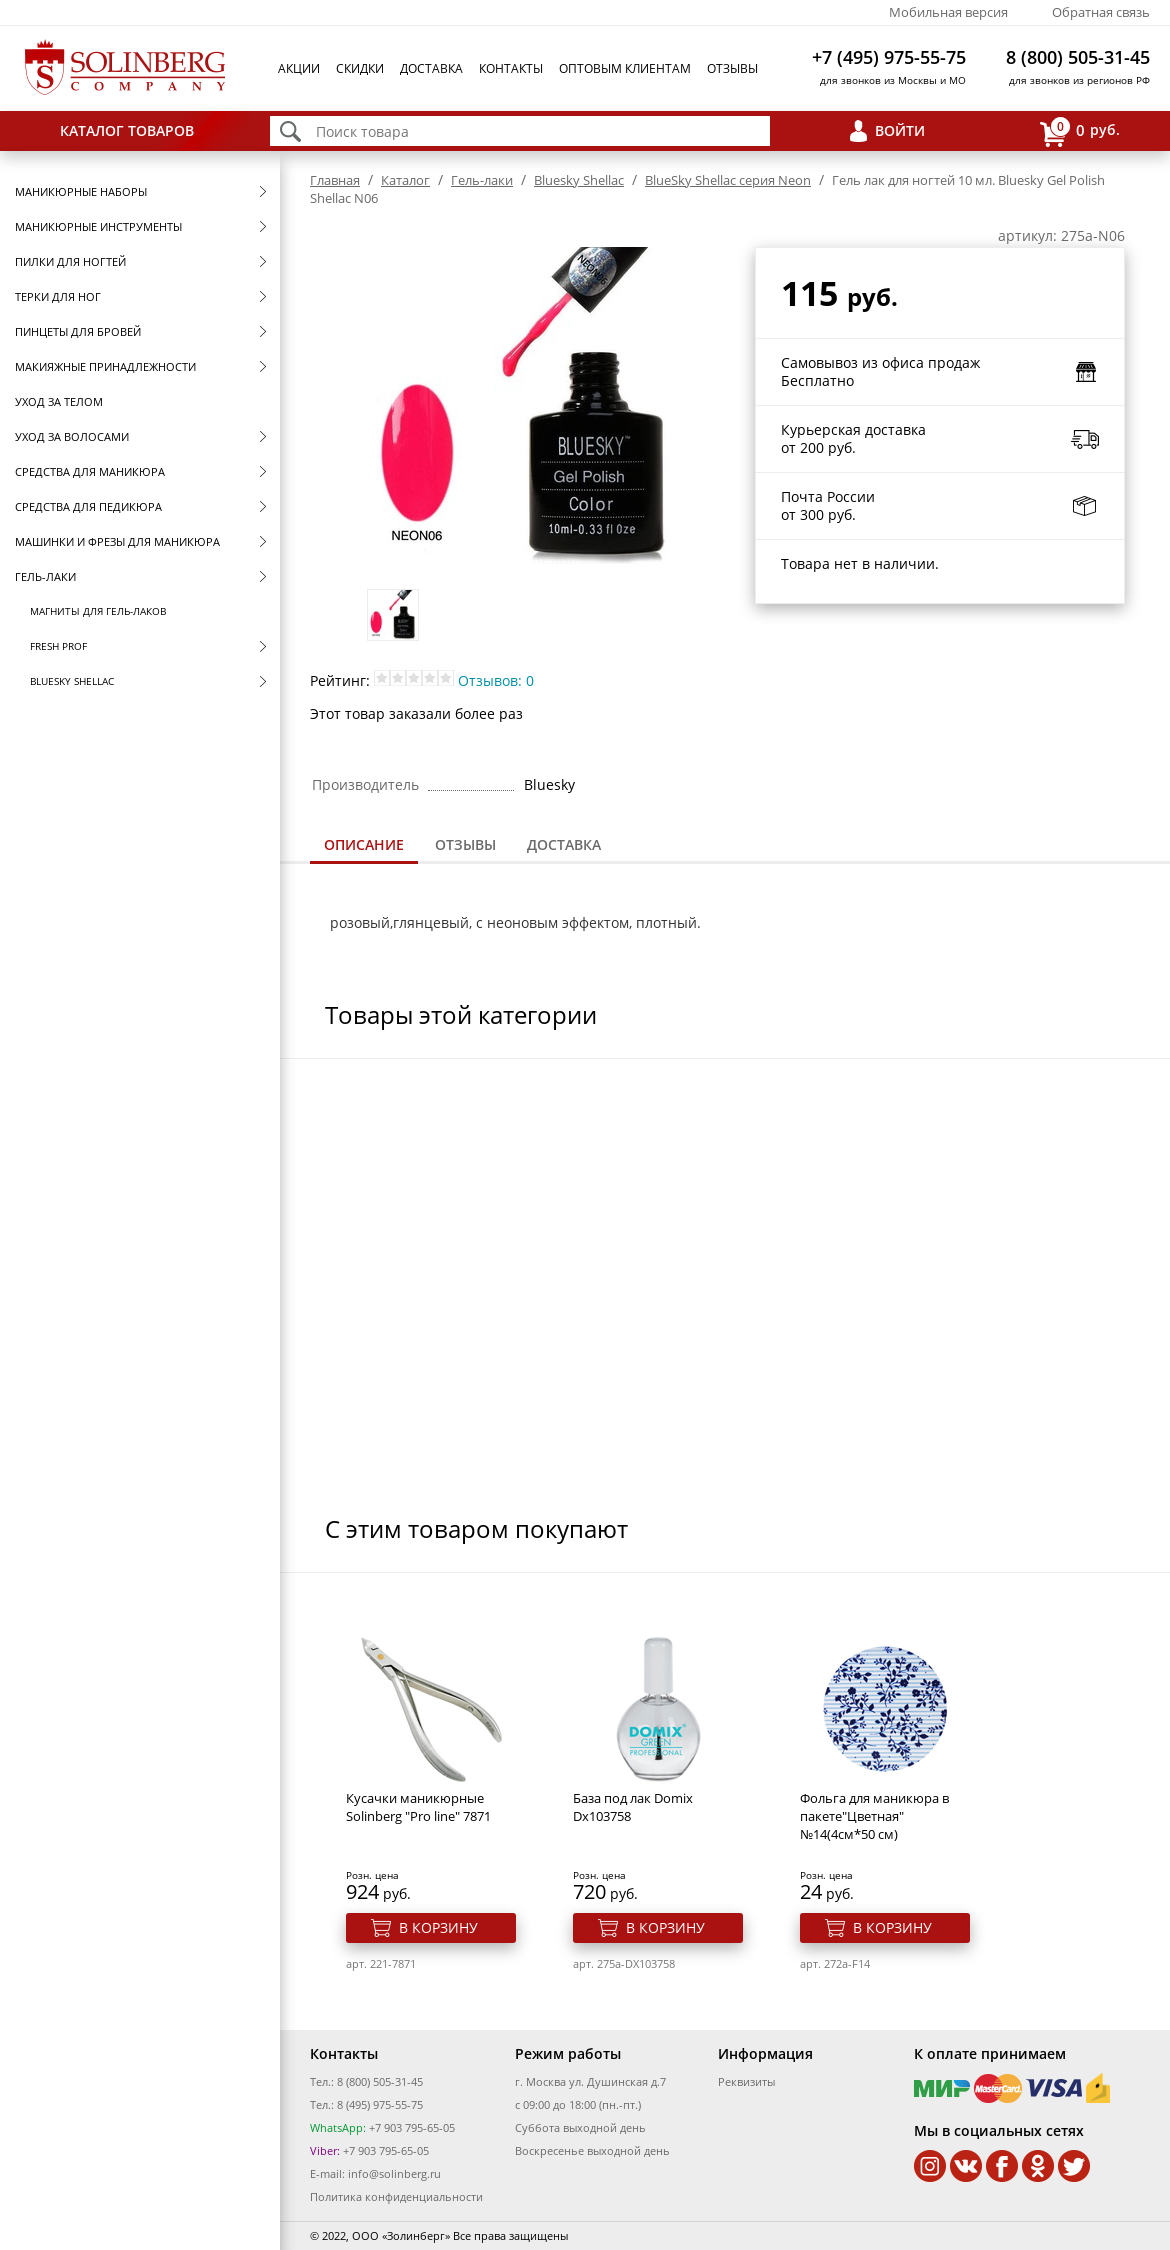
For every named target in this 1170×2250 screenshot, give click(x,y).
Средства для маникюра (90, 471)
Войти (900, 130)
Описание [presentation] (364, 844)
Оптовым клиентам (625, 68)
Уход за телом (59, 401)
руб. (1080, 131)
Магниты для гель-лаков (98, 611)
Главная (335, 180)
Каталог (405, 180)
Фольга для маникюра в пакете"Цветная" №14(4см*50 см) (874, 1816)
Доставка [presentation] (564, 844)
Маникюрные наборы (81, 191)
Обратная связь (1101, 12)
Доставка (431, 68)
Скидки (360, 68)
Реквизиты (746, 2081)
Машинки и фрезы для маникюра (117, 541)
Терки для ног (58, 296)
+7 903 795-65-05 (410, 2127)
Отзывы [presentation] (465, 844)
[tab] (364, 846)
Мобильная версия (948, 12)
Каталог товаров (127, 130)
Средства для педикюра (88, 506)
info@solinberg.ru (394, 2173)
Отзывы (732, 68)
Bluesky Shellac (72, 681)
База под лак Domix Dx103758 (633, 1807)
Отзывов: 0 (496, 680)
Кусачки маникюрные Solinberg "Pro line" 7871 (418, 1807)
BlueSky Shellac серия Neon (728, 180)
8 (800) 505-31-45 (1078, 57)
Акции (299, 68)
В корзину (438, 1927)
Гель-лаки (45, 576)
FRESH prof (58, 646)
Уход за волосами (72, 436)
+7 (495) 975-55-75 (889, 57)
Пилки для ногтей (70, 261)
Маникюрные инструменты (98, 226)
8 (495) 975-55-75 (380, 2104)
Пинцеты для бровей (78, 331)
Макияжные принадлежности (105, 366)
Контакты (511, 68)
